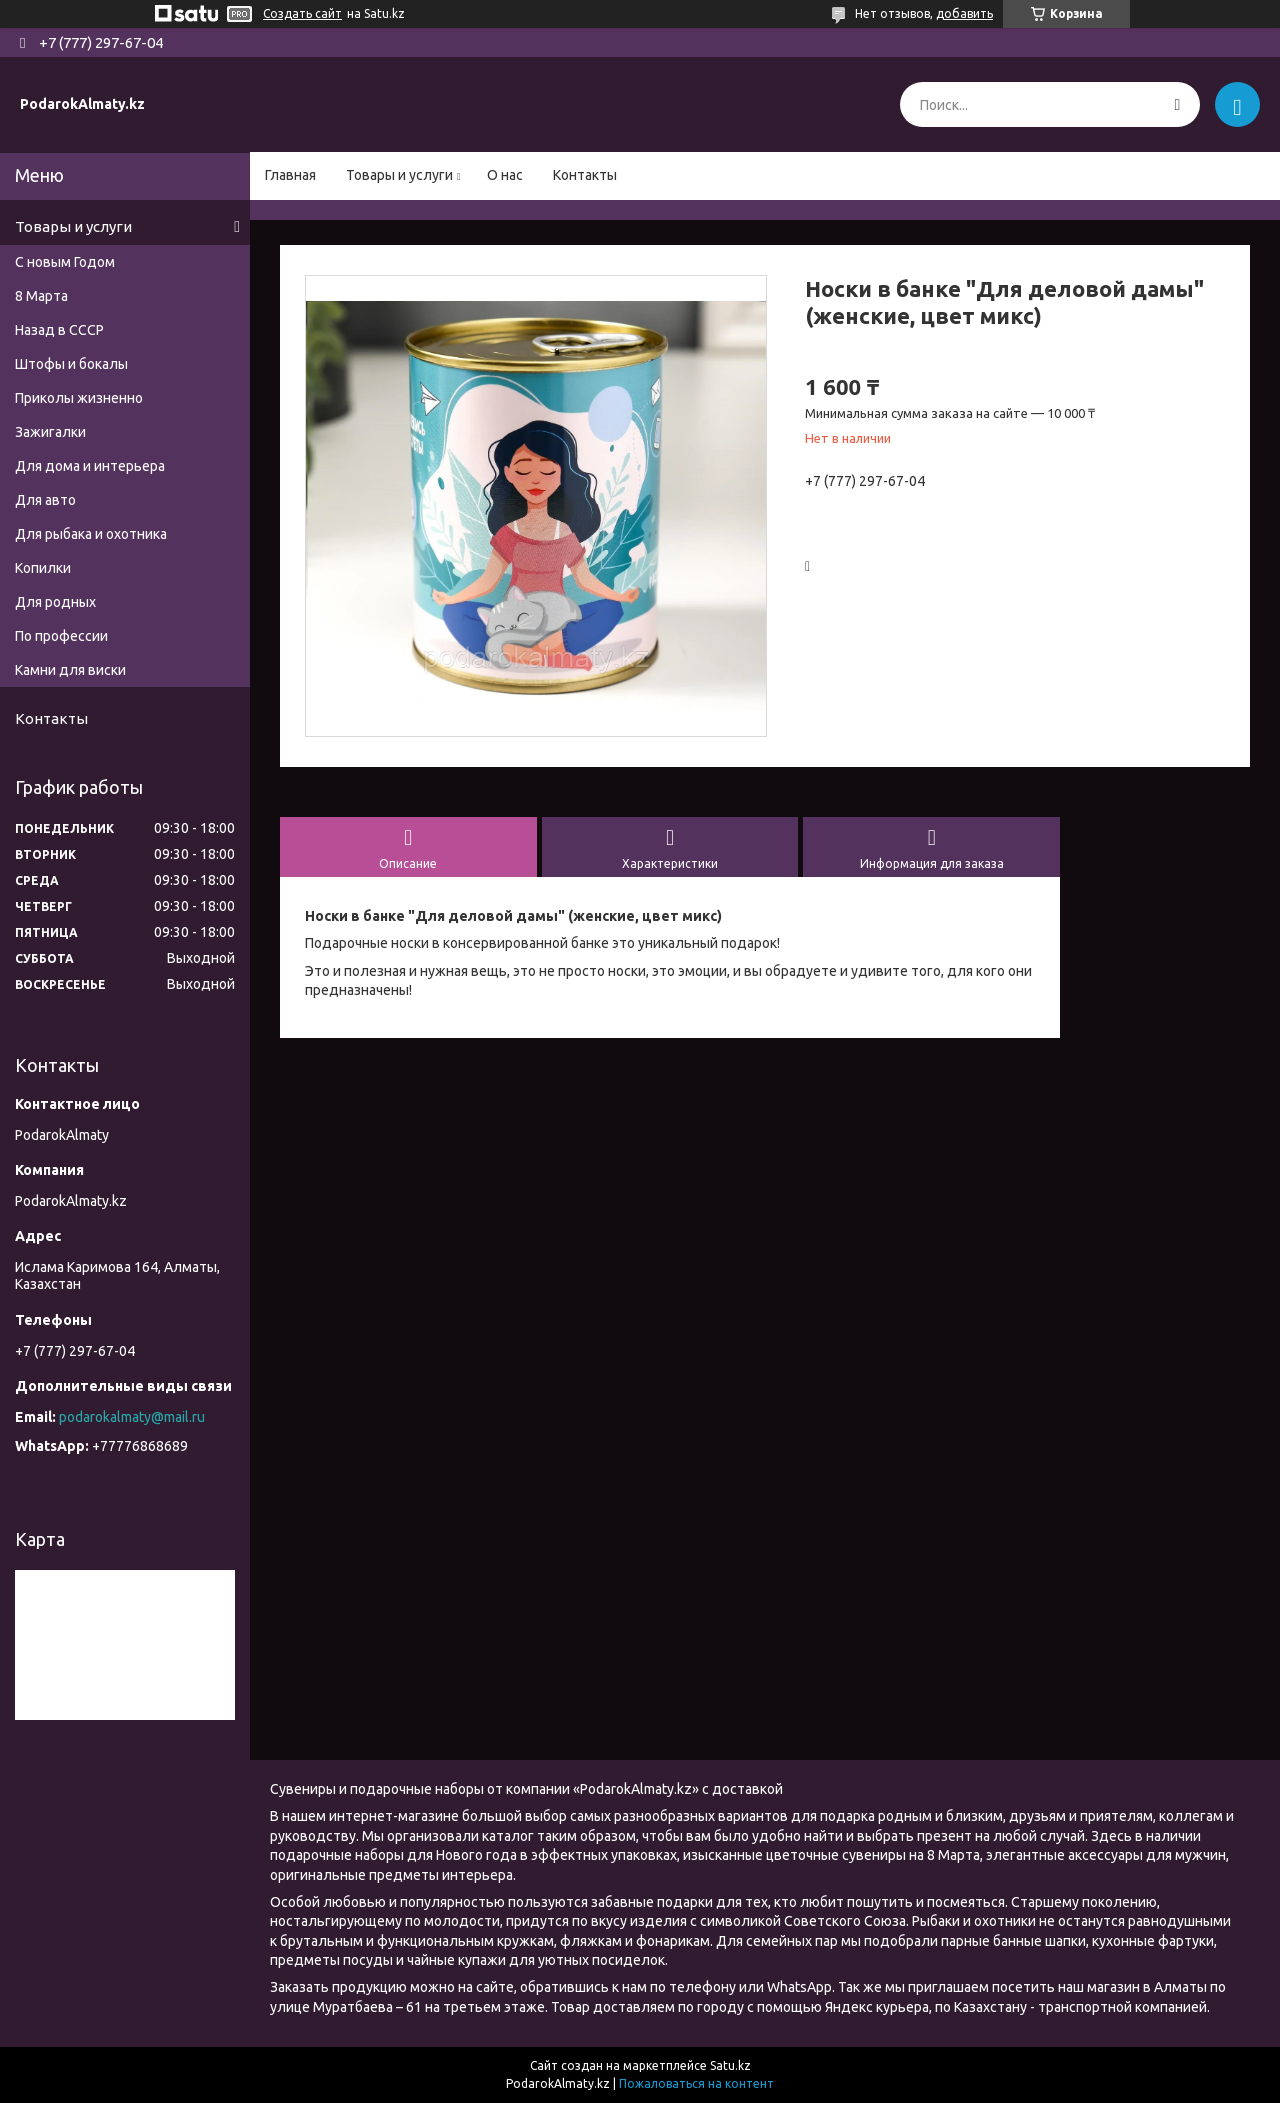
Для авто (45, 500)
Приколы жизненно (79, 398)
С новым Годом (65, 262)
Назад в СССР (59, 330)
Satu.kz (730, 2065)
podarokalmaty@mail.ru (132, 1417)
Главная (290, 175)
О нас (505, 175)
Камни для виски (70, 670)
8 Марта (41, 296)
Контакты (585, 175)
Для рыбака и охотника (91, 534)
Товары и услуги (399, 175)
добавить (964, 13)
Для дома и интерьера (90, 466)
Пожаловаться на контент (696, 2083)
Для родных (55, 602)
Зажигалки (50, 432)
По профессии (61, 636)
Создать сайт (302, 13)
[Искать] (1177, 104)
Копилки (43, 568)
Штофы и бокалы (71, 364)
